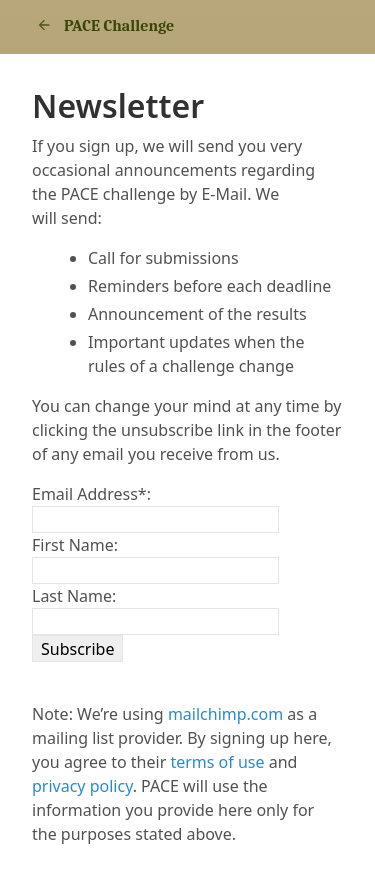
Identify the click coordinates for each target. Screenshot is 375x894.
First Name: (75, 545)
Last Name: (74, 596)
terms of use (217, 762)
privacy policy (82, 786)
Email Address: (91, 494)
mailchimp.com (225, 714)
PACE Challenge (103, 26)
